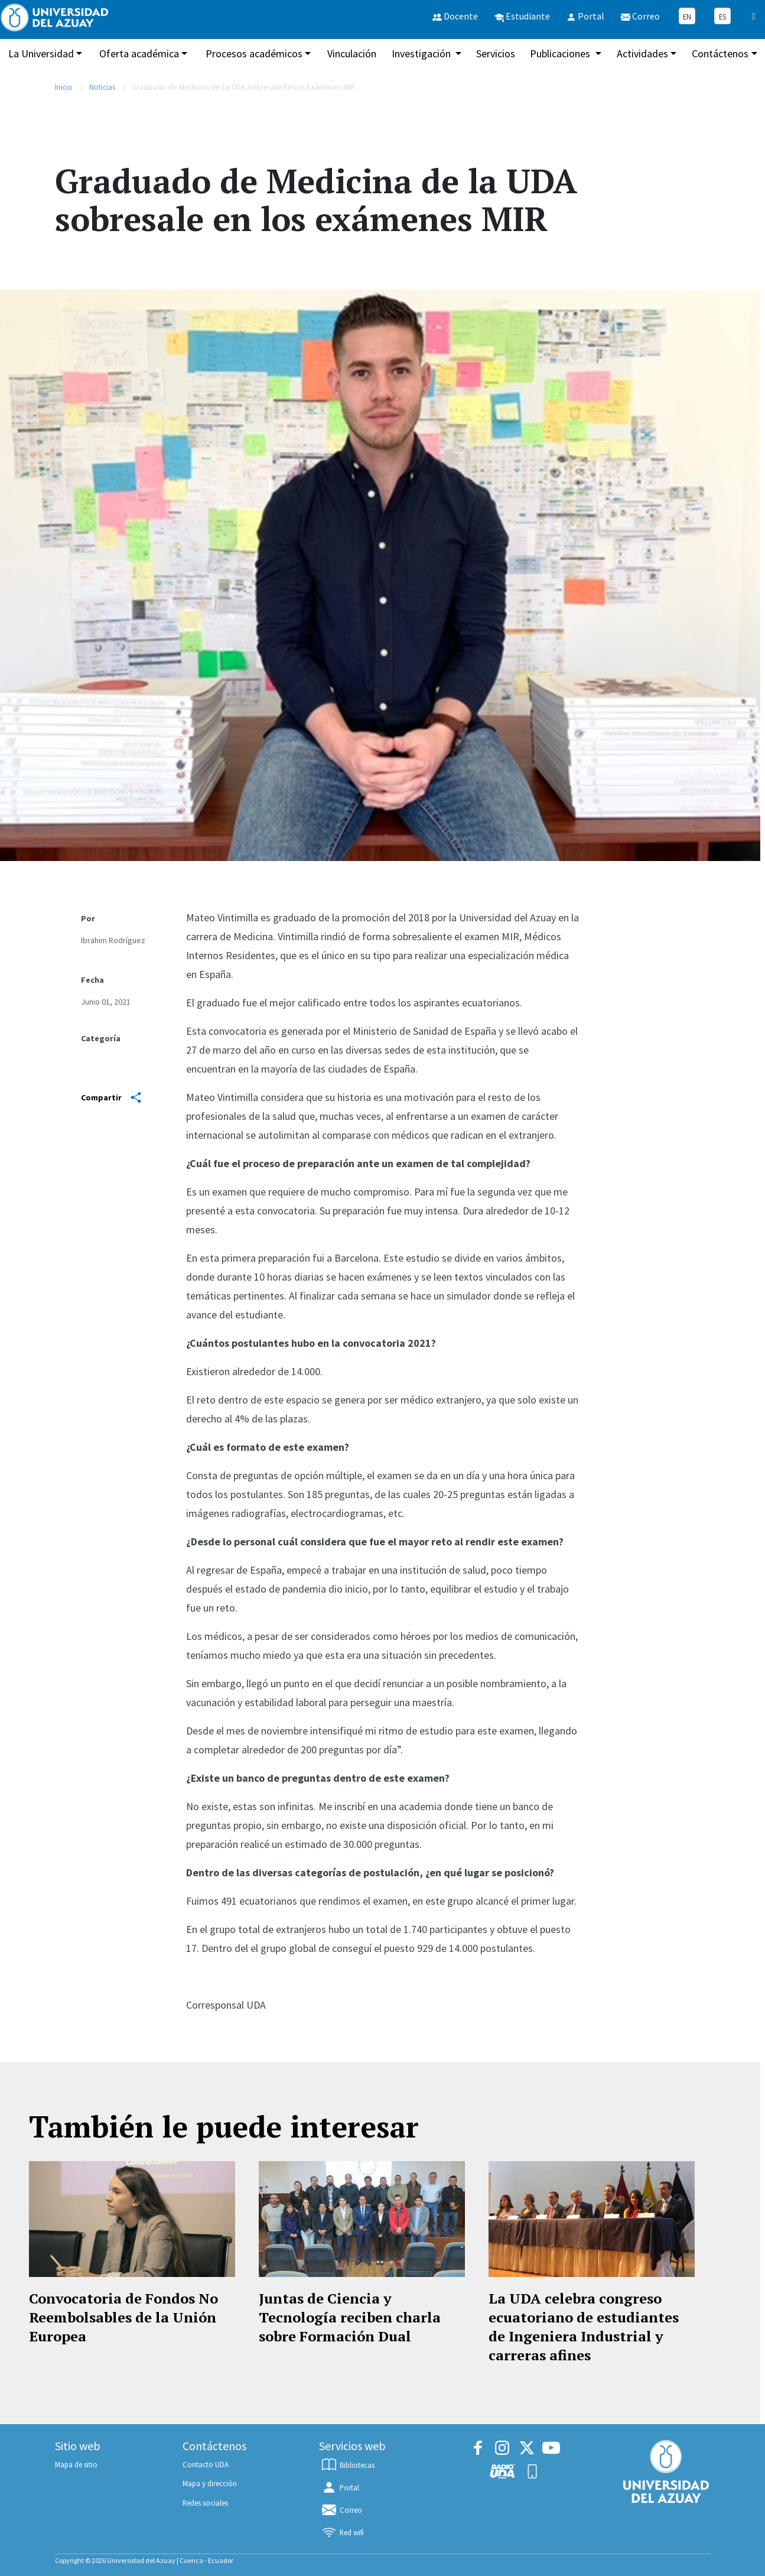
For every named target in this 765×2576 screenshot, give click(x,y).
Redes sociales (205, 2502)
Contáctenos (720, 53)
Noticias (102, 87)
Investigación (422, 53)
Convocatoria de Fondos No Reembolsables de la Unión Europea (123, 2317)
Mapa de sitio (76, 2464)
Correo (341, 2510)
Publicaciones (561, 53)
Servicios (495, 53)
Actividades (642, 53)
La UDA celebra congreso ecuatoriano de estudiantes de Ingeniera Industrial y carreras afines (584, 2326)
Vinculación (351, 53)
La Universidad (41, 53)
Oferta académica (139, 53)
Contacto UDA (206, 2464)
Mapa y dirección (210, 2483)
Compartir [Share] (111, 1097)
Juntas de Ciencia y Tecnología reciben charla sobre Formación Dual (350, 2317)
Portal (339, 2487)
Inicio (64, 87)
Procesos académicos (254, 53)
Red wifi (342, 2532)
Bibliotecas (347, 2465)
